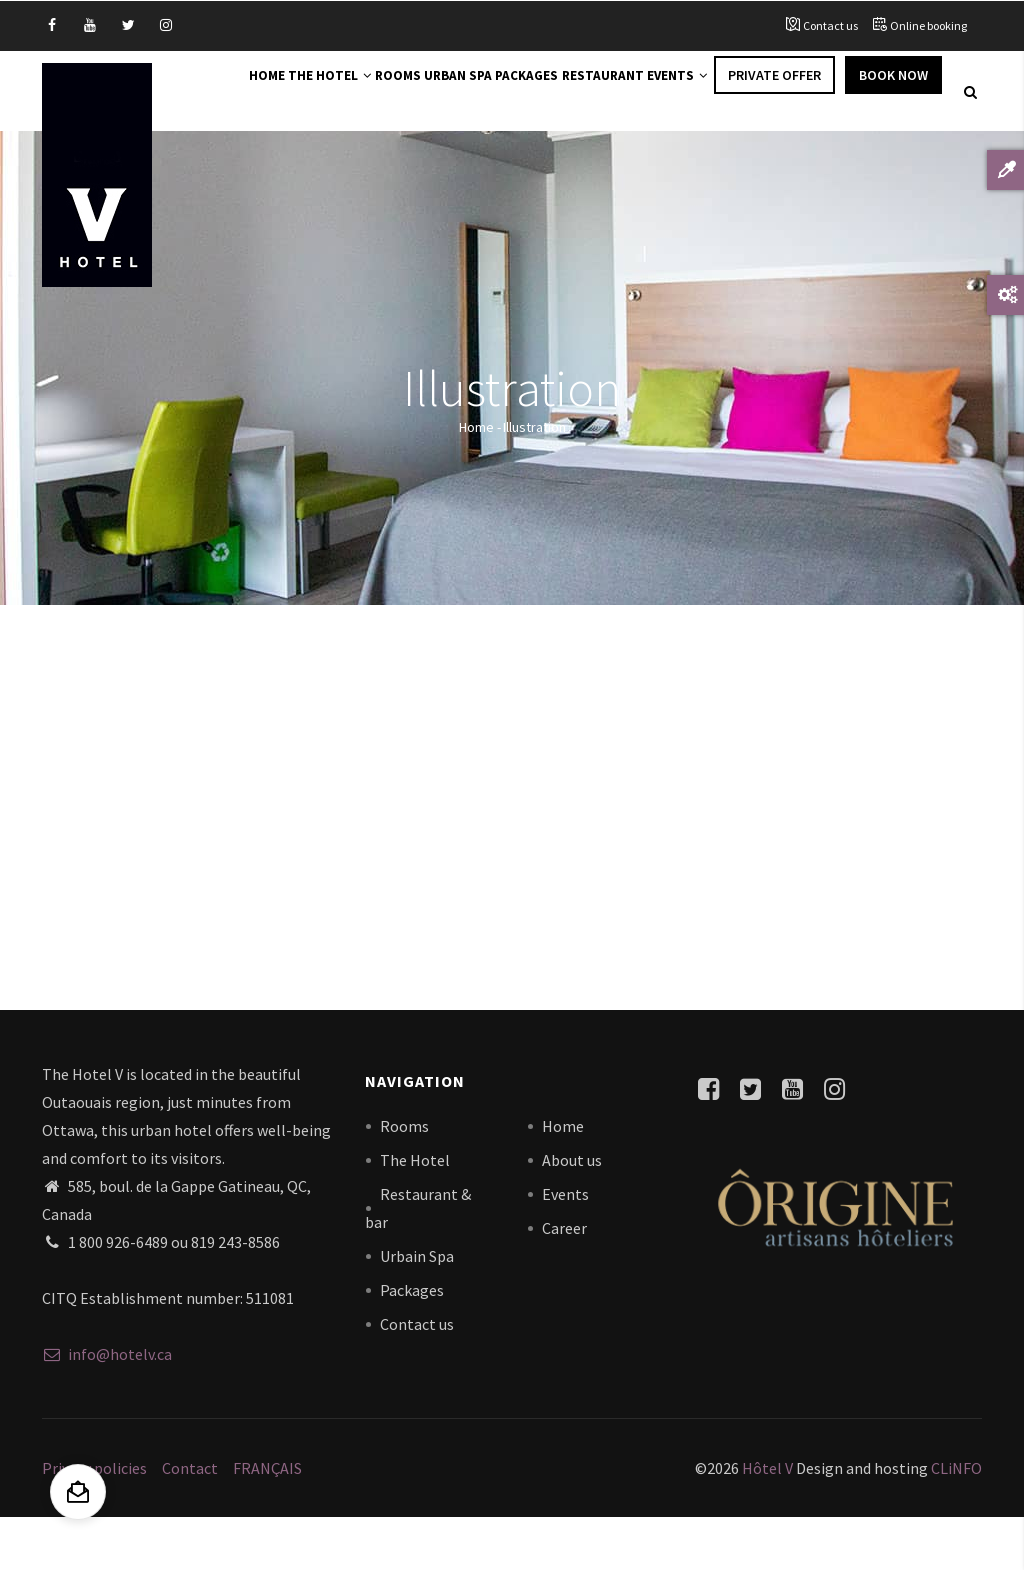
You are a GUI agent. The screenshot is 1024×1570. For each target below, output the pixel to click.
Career (564, 1279)
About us (572, 1211)
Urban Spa (474, 92)
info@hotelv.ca (107, 1406)
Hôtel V (767, 1520)
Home (232, 92)
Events (744, 92)
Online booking (928, 25)
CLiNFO (955, 1520)
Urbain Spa (417, 1307)
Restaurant (652, 92)
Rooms (397, 92)
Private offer (850, 92)
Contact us (830, 25)
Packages (559, 92)
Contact (190, 1520)
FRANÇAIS (267, 1520)
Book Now (257, 157)
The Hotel (312, 92)
